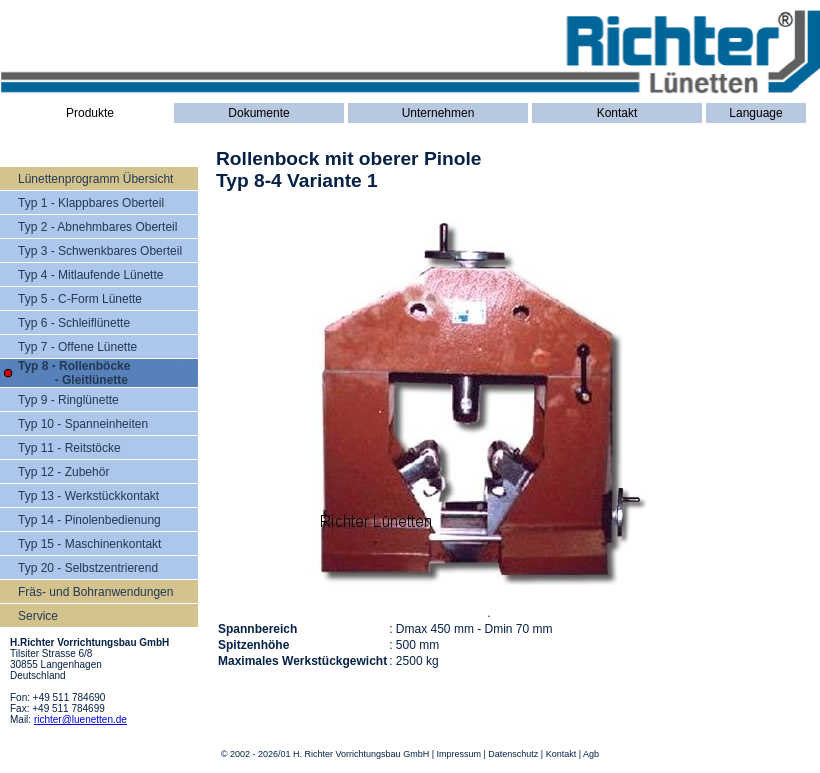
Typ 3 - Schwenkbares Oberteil (100, 251)
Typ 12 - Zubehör (63, 472)
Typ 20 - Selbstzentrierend (88, 568)
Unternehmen (438, 113)
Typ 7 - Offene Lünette (77, 347)
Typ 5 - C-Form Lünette (80, 299)
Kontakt (617, 113)
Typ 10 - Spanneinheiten (83, 424)
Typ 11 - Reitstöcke (69, 448)
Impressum (458, 754)
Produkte (90, 113)
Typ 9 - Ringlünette (68, 400)
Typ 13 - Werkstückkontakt (88, 496)
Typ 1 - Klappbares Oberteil (91, 203)
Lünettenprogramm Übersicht (95, 179)
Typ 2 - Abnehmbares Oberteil (97, 227)
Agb (591, 754)
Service (38, 616)
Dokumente (258, 113)
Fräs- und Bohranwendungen (95, 592)
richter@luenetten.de (80, 719)
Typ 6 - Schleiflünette (74, 323)
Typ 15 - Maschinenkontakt (89, 544)
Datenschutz (513, 754)
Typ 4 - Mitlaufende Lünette (90, 275)
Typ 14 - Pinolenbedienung (89, 520)
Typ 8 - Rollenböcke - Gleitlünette (74, 373)
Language (755, 113)
